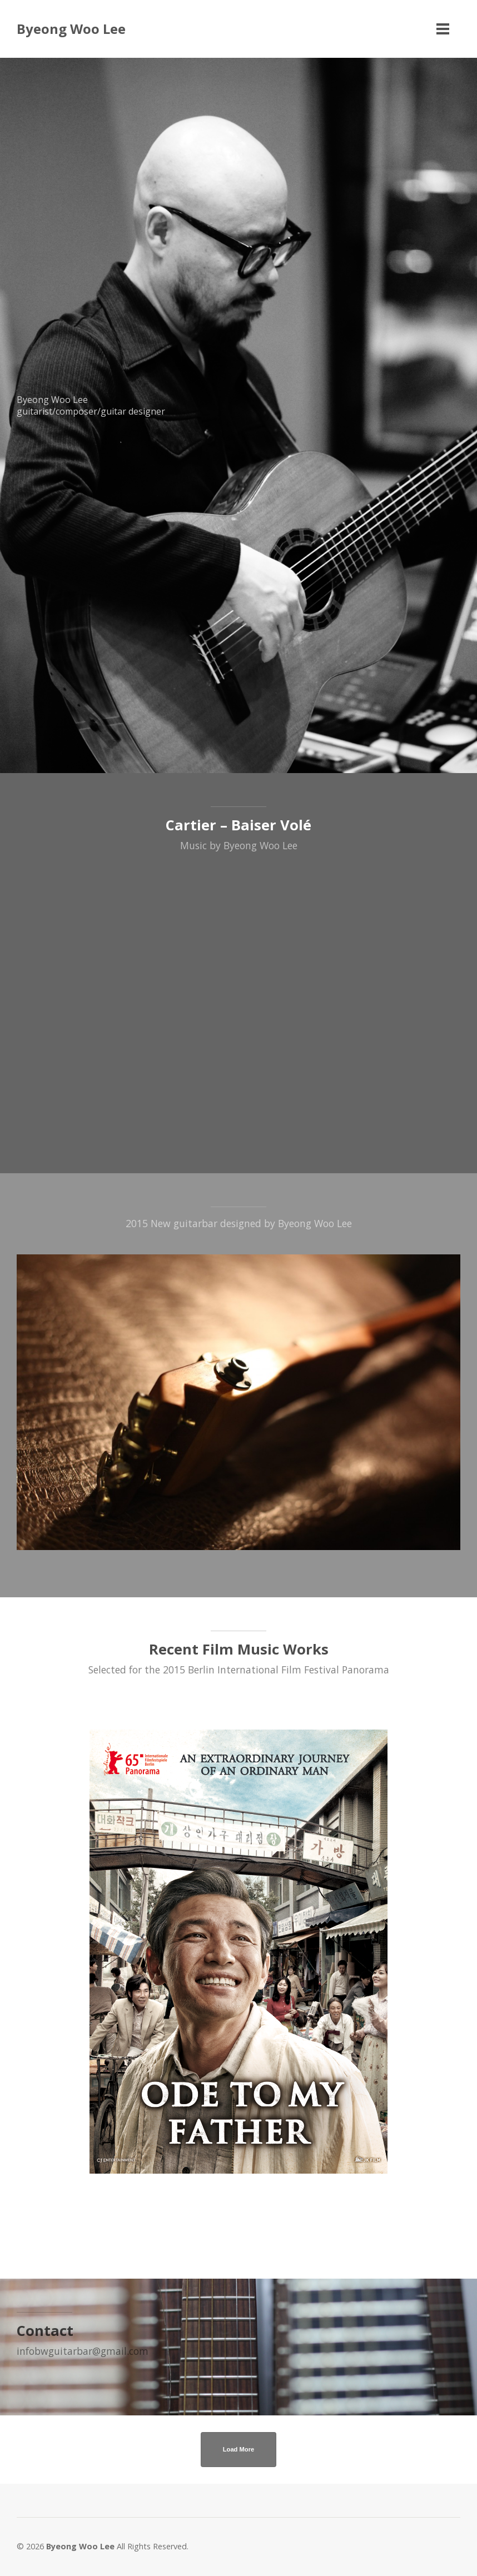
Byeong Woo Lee (71, 28)
